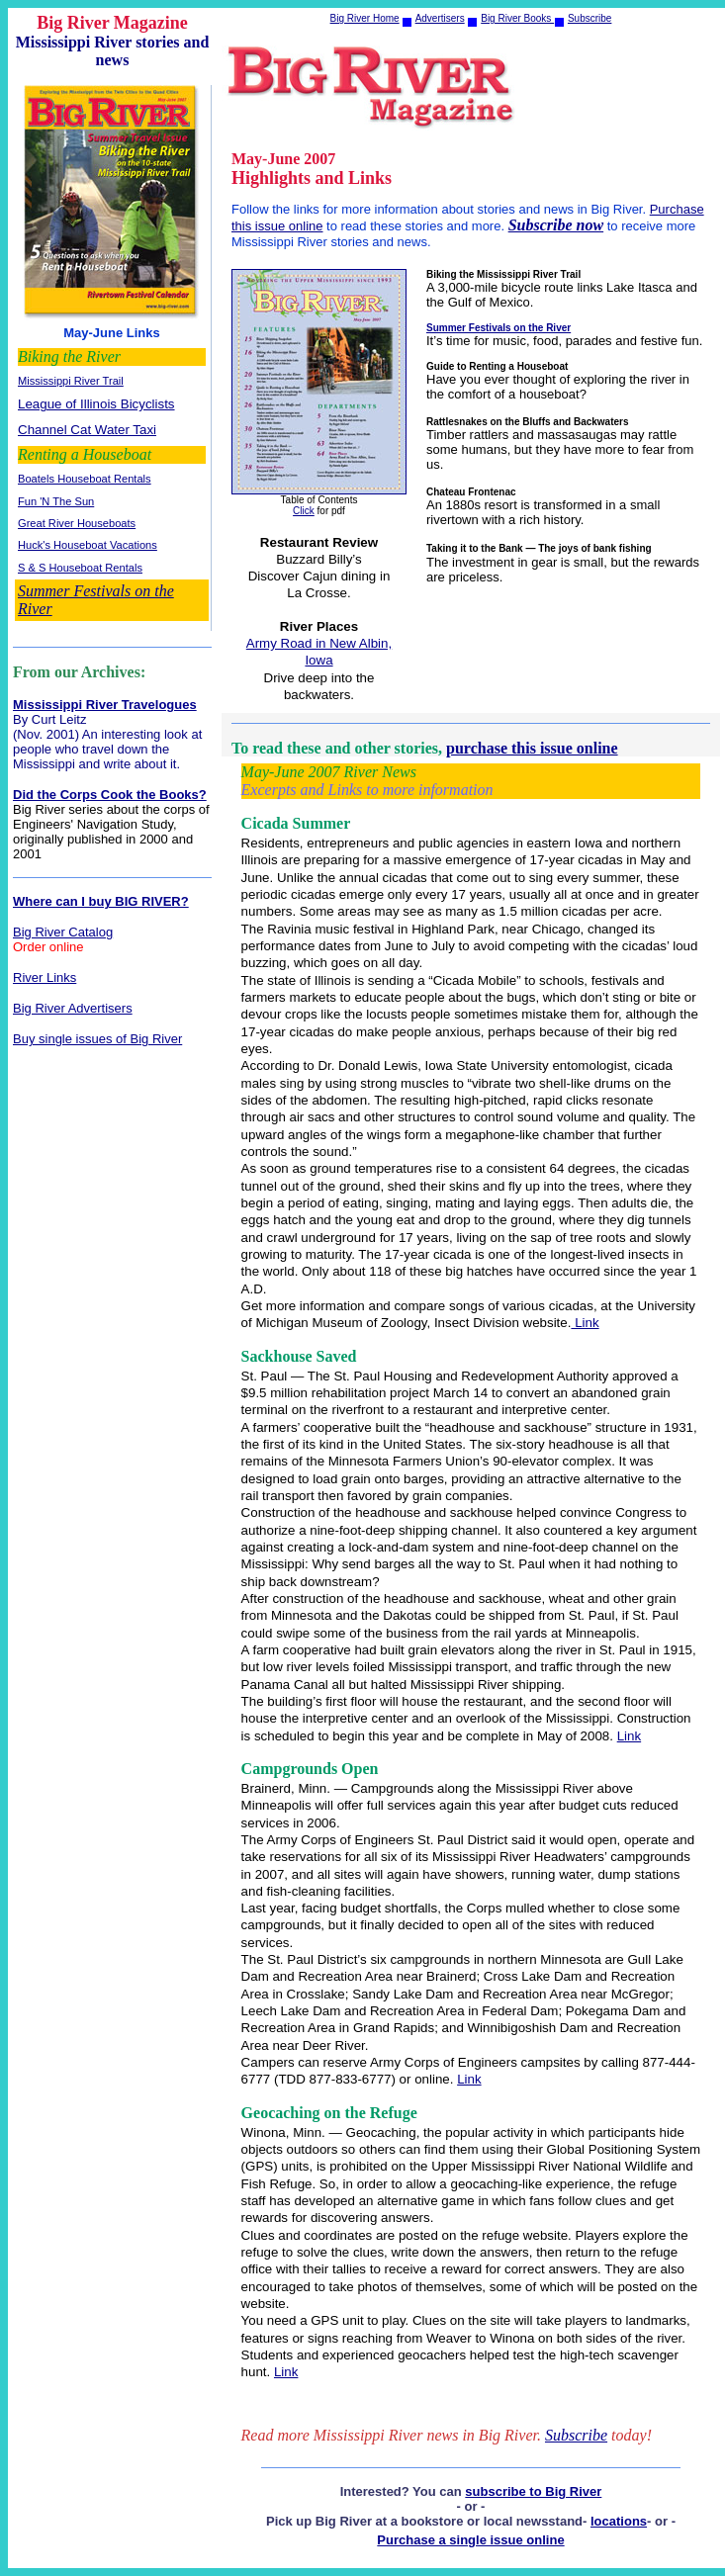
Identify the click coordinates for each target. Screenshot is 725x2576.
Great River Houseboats (77, 523)
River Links (44, 977)
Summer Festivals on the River (498, 327)
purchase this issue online (532, 748)
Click (304, 510)
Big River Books (517, 18)
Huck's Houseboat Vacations (87, 545)
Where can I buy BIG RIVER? (101, 901)
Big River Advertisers (73, 1008)
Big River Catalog (63, 932)
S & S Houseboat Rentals (80, 568)
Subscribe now (555, 225)
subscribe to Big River (533, 2491)
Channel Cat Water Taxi (87, 429)
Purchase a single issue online (470, 2539)
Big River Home (365, 18)
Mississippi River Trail (71, 381)
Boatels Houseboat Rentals (84, 479)
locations (618, 2521)
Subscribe (589, 18)
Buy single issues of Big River (97, 1038)
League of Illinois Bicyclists (96, 404)
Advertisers (440, 18)
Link (584, 1322)
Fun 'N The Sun (56, 501)
